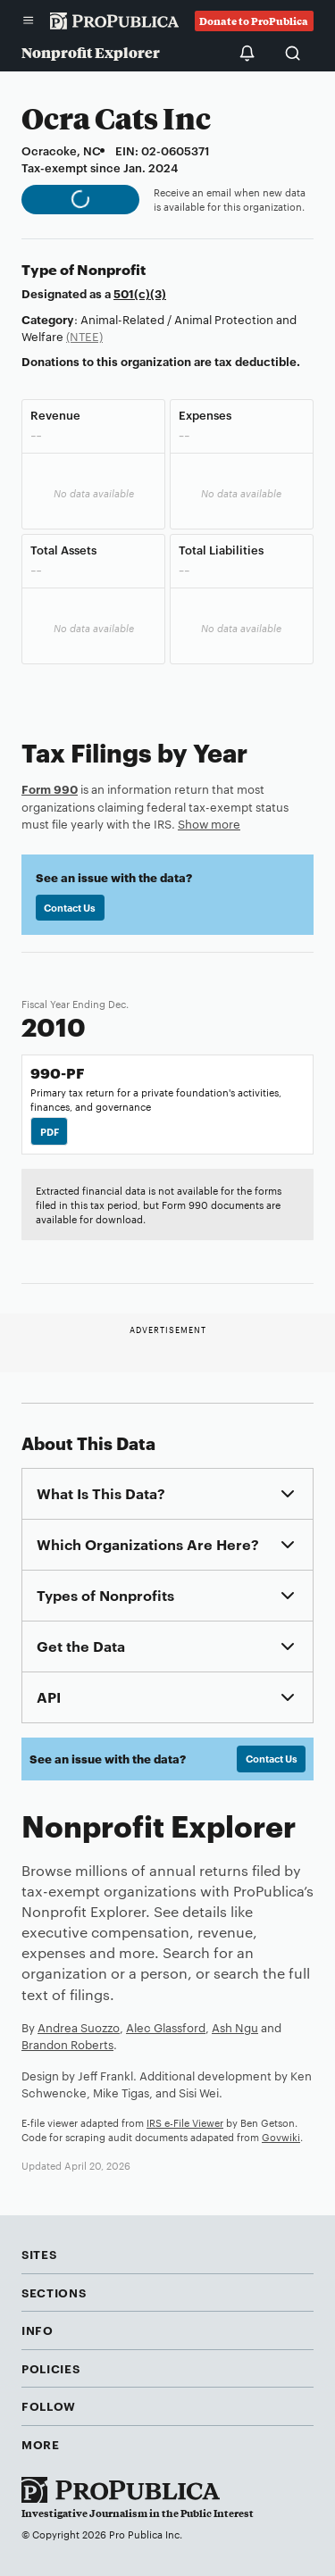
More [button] (40, 2444)
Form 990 (49, 788)
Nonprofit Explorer (90, 52)
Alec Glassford (165, 2027)
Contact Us (70, 907)
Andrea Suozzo (79, 2027)
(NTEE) (84, 336)
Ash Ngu (235, 2027)
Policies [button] (50, 2368)
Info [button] (37, 2330)
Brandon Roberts (67, 2044)
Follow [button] (48, 2405)
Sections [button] (53, 2292)
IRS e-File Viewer (185, 2122)
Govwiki (281, 2137)
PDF (49, 1131)
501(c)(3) (139, 293)
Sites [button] (38, 2254)
